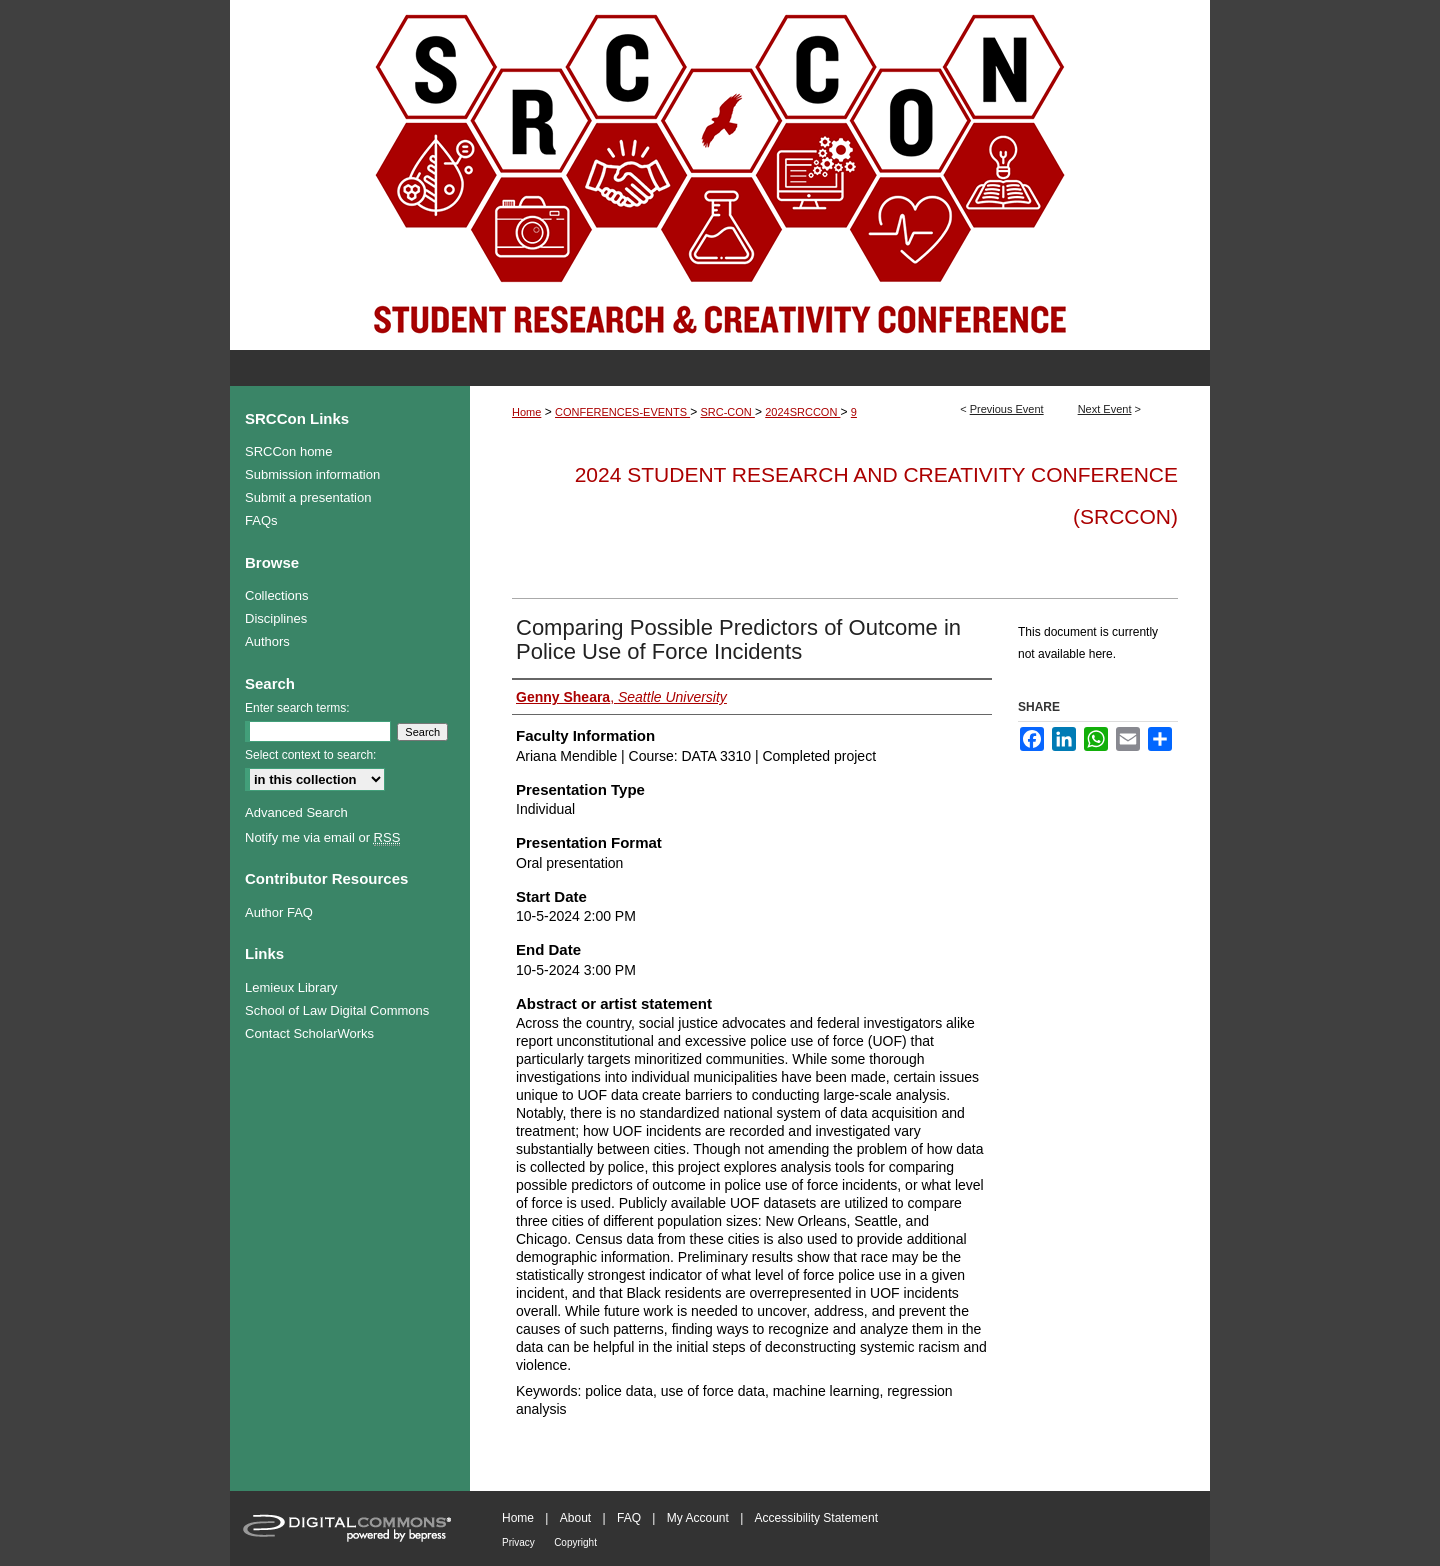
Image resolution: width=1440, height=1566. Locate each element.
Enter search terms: (297, 708)
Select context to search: (310, 755)
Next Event (1105, 409)
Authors (267, 641)
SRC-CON (727, 412)
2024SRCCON (802, 412)
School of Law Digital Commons (337, 1010)
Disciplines (276, 618)
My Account (698, 1518)
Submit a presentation (308, 497)
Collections (277, 595)
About (575, 1518)
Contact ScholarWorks (309, 1033)
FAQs (261, 520)
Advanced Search (296, 812)
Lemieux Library (291, 987)
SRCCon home (288, 451)
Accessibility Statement (816, 1518)
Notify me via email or (322, 837)
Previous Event (1007, 409)
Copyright (575, 1542)
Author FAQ (279, 912)
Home (526, 412)
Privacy (518, 1542)
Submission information (312, 474)
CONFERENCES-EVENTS (622, 412)
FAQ (629, 1518)
